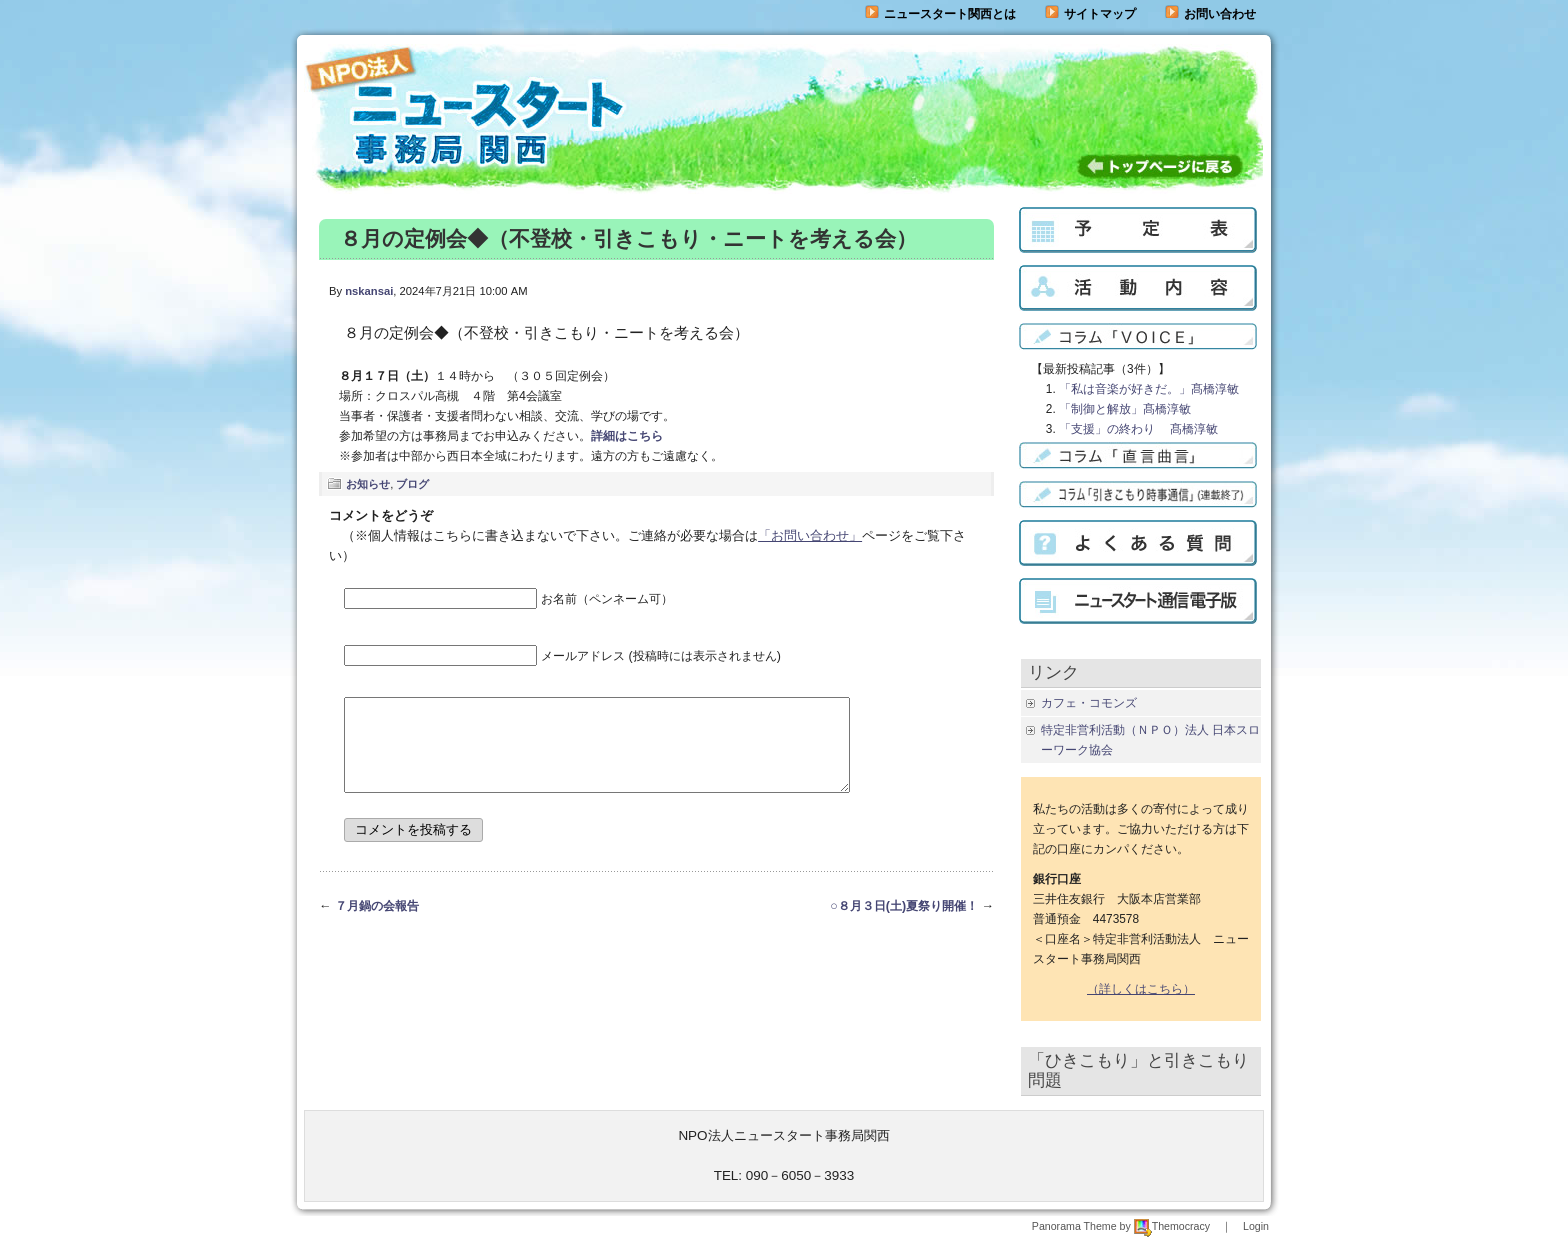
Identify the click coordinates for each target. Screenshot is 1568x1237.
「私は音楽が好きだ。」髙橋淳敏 (1149, 389)
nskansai (369, 291)
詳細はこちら (627, 436)
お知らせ (368, 484)
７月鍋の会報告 (377, 924)
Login (1256, 1226)
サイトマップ (1090, 14)
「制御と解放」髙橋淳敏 (1125, 409)
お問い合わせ (1220, 14)
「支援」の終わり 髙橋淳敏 (1138, 429)
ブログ (412, 484)
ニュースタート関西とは (940, 14)
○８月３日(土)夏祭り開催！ (904, 924)
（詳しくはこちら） (1141, 989)
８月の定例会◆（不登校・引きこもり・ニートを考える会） (628, 238)
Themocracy (1172, 1226)
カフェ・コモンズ (1089, 703)
